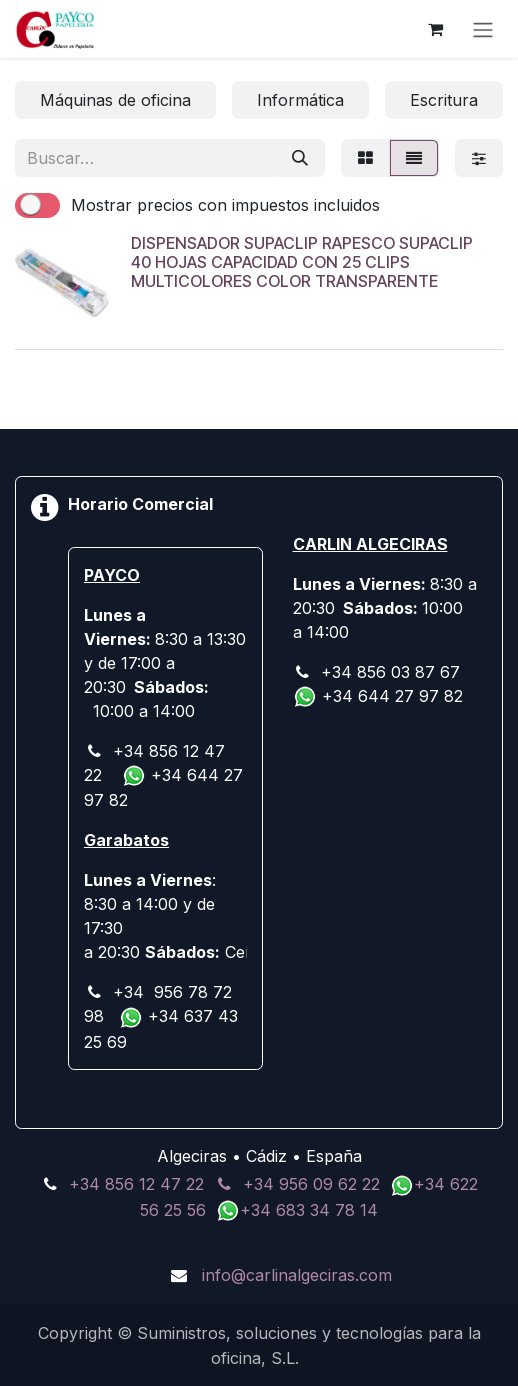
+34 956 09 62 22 (311, 1184)
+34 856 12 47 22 (136, 1184)
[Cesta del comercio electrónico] (435, 29)
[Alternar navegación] (483, 29)
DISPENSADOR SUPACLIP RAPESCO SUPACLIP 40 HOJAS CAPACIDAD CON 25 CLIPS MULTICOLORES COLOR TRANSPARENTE (302, 262)
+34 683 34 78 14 (309, 1210)
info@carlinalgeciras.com (297, 1275)
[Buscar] (300, 158)
